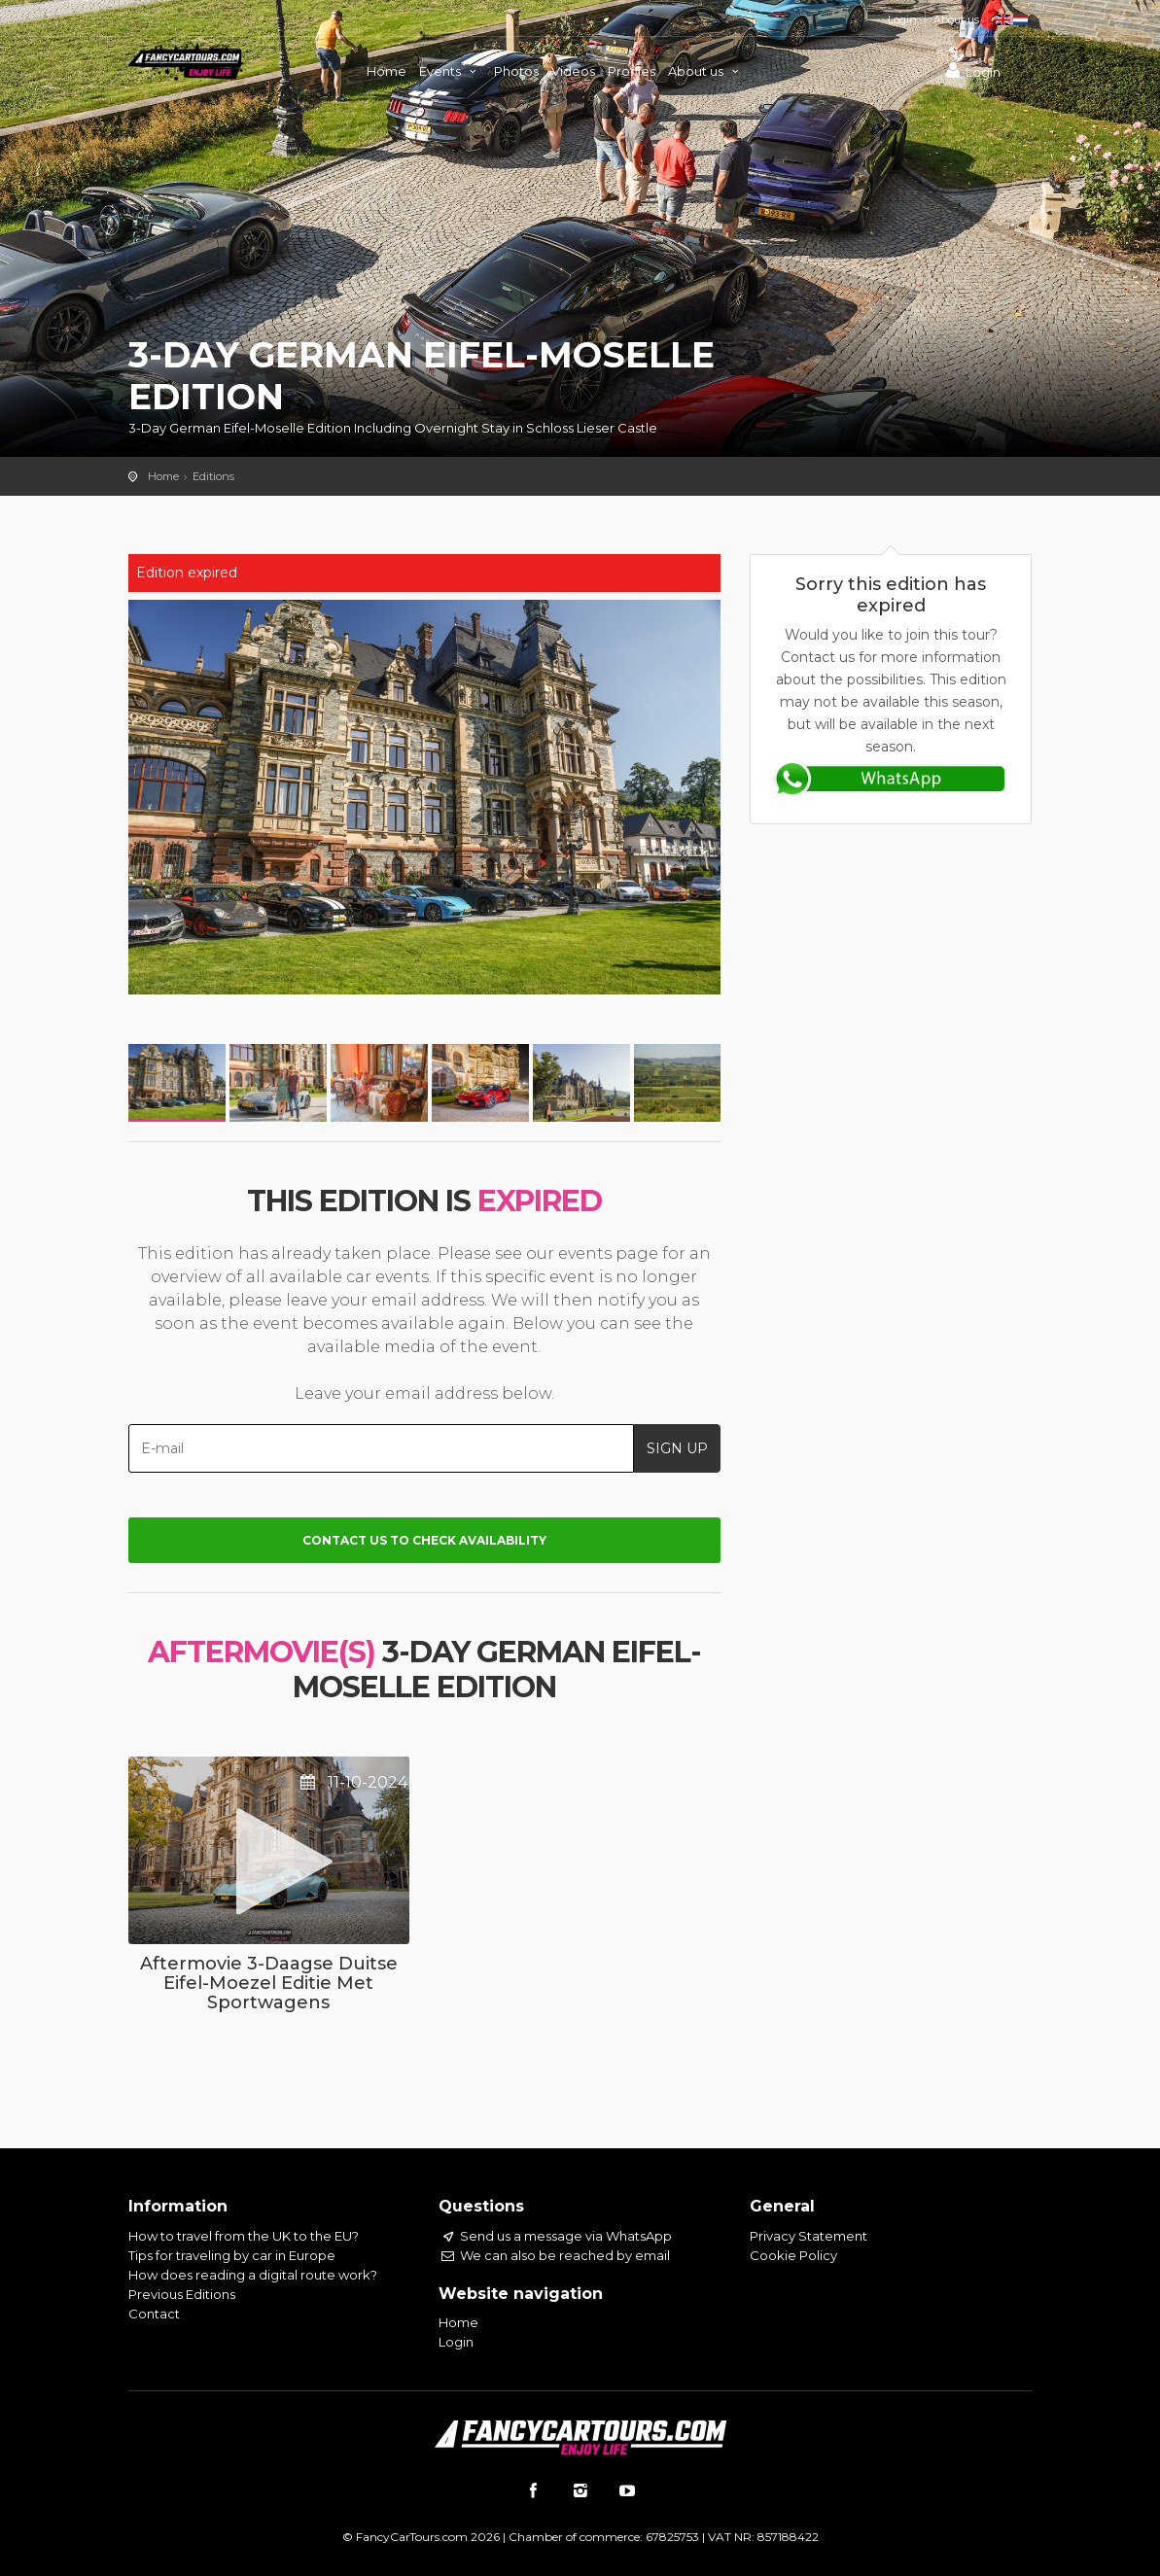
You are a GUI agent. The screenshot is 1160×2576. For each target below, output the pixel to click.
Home (386, 71)
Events (450, 71)
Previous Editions (181, 2294)
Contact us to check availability (424, 1540)
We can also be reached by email (554, 2255)
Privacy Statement (808, 2236)
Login (902, 19)
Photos (516, 71)
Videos (573, 71)
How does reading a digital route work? (252, 2274)
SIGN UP (677, 1448)
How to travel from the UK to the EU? (243, 2236)
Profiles (631, 71)
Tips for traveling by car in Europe (231, 2255)
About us (956, 19)
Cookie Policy (793, 2255)
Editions (213, 476)
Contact (154, 2313)
